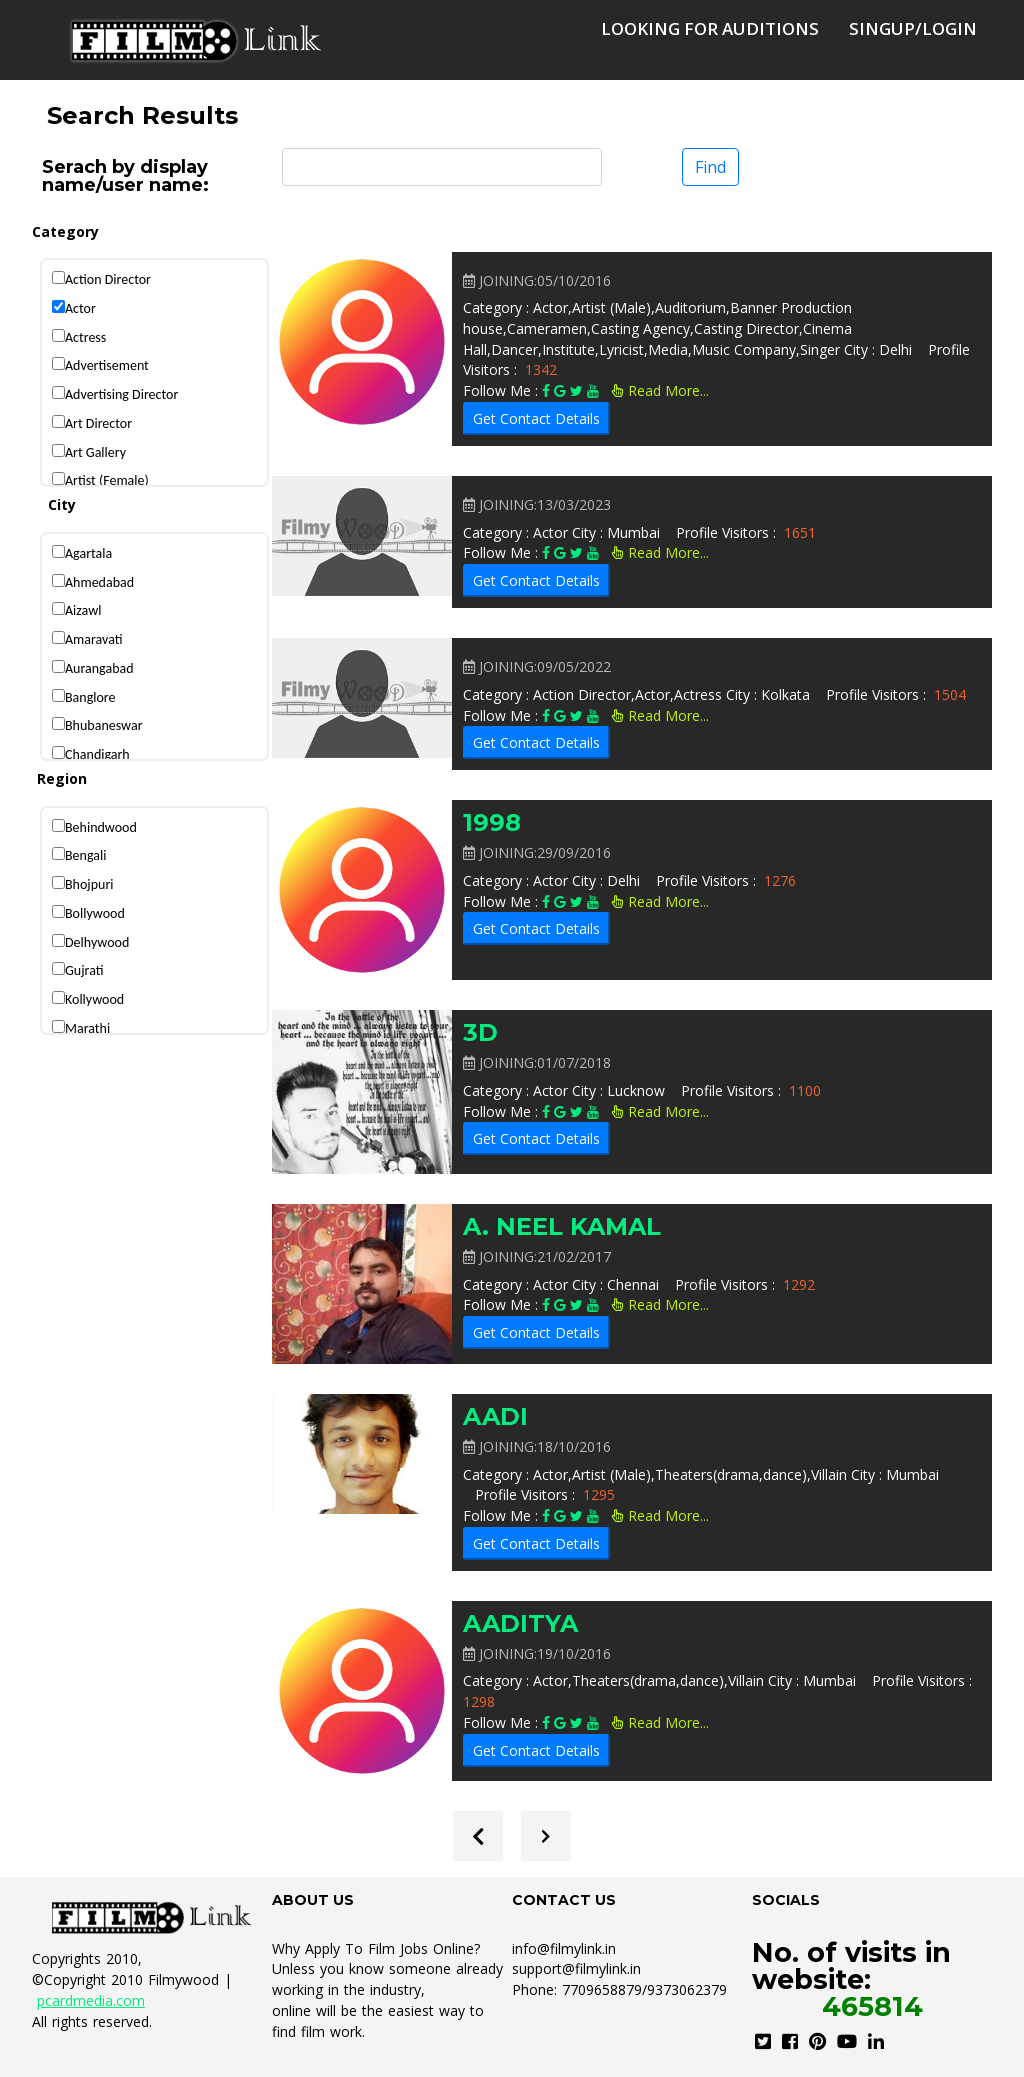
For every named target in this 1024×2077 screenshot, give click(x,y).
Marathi (87, 1028)
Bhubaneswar (104, 725)
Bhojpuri (89, 884)
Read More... (660, 390)
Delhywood (97, 942)
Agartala (88, 553)
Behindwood (101, 827)
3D (480, 1032)
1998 (492, 822)
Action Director (108, 279)
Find (710, 167)
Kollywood (94, 999)
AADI (495, 1416)
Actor (80, 308)
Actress (85, 337)
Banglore (90, 697)
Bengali (85, 855)
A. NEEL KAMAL (562, 1226)
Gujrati (84, 970)
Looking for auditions (710, 28)
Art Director (98, 423)
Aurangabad (99, 668)
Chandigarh (97, 754)
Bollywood (95, 913)
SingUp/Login (913, 28)
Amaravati (94, 639)
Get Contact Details (536, 418)
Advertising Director (121, 394)
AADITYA (520, 1623)
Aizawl (83, 610)
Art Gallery (95, 452)
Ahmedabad (99, 582)
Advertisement (107, 365)
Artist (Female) (107, 480)
